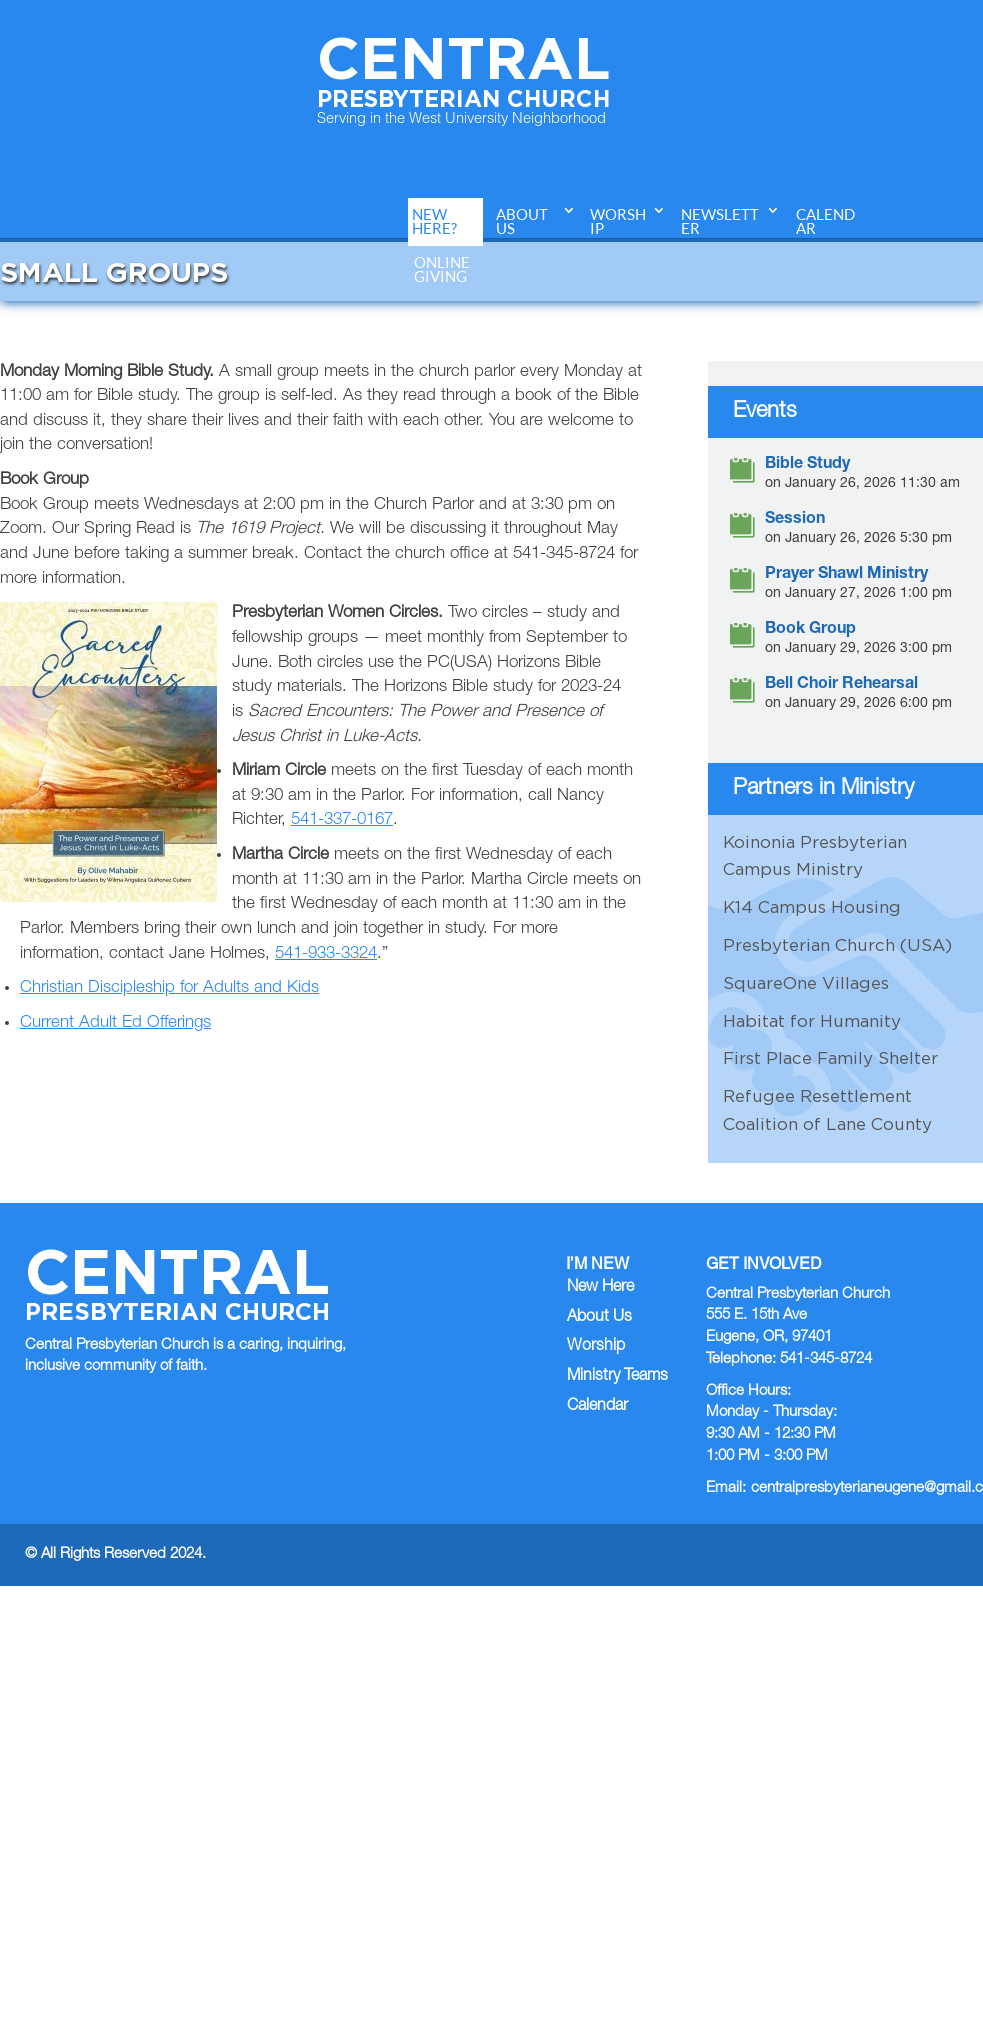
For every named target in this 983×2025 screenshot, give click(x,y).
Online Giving (442, 269)
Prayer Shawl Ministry (846, 575)
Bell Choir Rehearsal (841, 685)
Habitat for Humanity (812, 1021)
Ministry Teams (617, 1377)
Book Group (810, 630)
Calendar (825, 221)
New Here (600, 1288)
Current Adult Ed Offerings (115, 1023)
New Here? (434, 221)
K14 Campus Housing (812, 907)
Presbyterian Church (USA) (837, 945)
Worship (618, 221)
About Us (522, 221)
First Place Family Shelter (830, 1058)
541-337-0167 (342, 820)
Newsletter (720, 221)
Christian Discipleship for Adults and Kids (169, 988)
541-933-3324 (326, 954)
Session (795, 520)
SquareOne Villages (806, 983)
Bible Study (807, 465)
